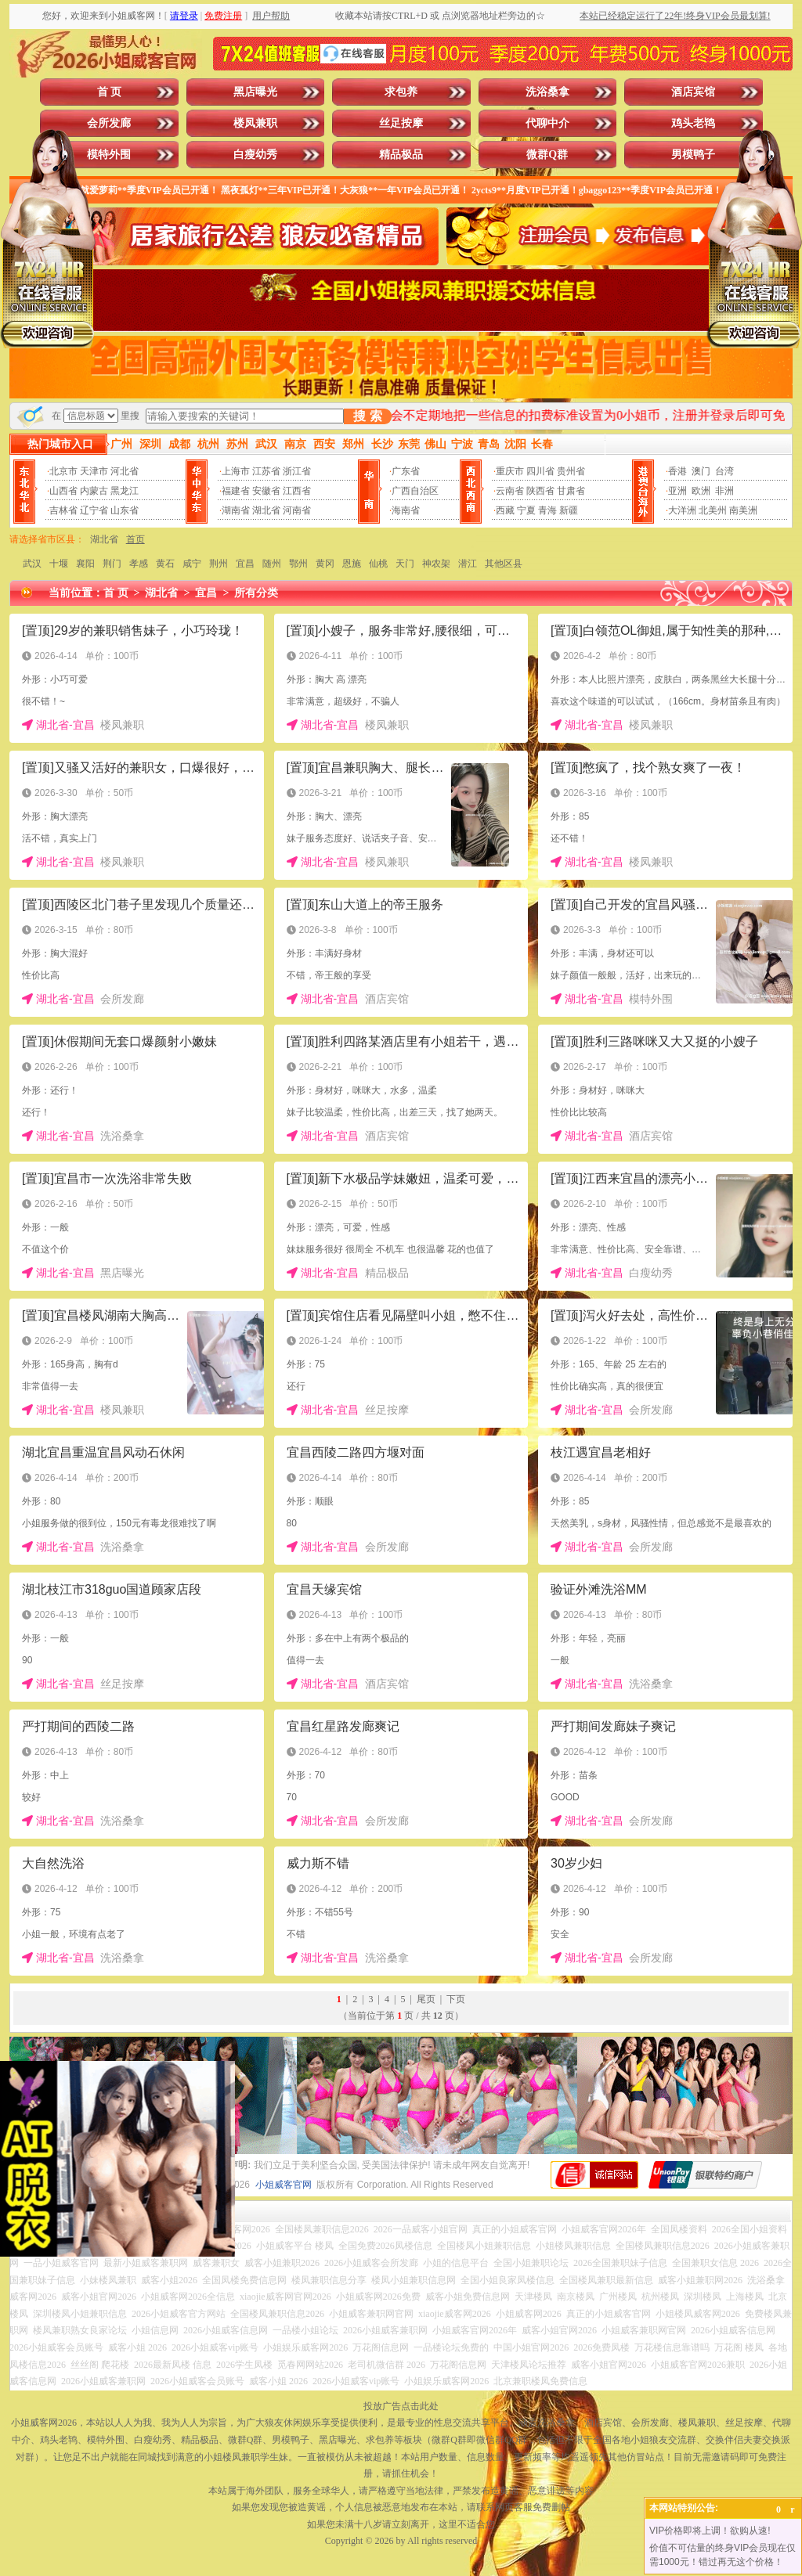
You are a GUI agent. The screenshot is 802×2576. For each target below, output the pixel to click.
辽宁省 (94, 510)
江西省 (297, 490)
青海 (547, 510)
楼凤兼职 (255, 123)
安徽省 (266, 490)
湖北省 (266, 510)
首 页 (109, 92)
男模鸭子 (693, 154)
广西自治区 (415, 490)
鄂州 (298, 563)
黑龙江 (124, 490)
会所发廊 (109, 123)
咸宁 (191, 563)
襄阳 (85, 563)
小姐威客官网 (283, 2184)
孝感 (138, 563)
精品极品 (401, 154)
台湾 (724, 471)
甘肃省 (571, 490)
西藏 (505, 510)
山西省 (63, 490)
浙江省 (297, 471)
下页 (455, 1999)
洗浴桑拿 (547, 92)
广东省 (406, 471)
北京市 (63, 471)
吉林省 (63, 510)
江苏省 (266, 471)
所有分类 (256, 593)
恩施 (351, 563)
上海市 (236, 471)
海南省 (406, 510)
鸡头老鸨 (693, 123)
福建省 (236, 490)
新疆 (568, 510)
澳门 (701, 471)
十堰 (58, 563)
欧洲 (701, 490)
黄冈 (325, 563)
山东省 (124, 510)
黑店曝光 (255, 92)
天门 (405, 563)
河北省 (124, 471)
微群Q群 (547, 154)
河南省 (297, 510)
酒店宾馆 (693, 92)
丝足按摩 (401, 123)
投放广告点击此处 (401, 2406)
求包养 (401, 92)
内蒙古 (94, 490)
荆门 (112, 563)
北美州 (713, 510)
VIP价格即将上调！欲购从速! (710, 2530)
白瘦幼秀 (255, 154)
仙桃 (378, 563)
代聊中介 (547, 123)
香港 (677, 471)
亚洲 (677, 490)
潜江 (467, 563)
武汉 (32, 563)
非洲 (724, 490)
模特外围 (109, 154)
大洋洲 (682, 510)
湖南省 (236, 510)
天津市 (94, 471)
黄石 (165, 563)
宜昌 (245, 563)
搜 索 (367, 416)
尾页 (426, 1999)
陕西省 (540, 490)
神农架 (436, 563)
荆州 (218, 563)
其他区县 (503, 563)
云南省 (510, 490)
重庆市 (510, 471)
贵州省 (571, 471)
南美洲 (743, 510)
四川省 (540, 471)
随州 (271, 563)
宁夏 (526, 510)
